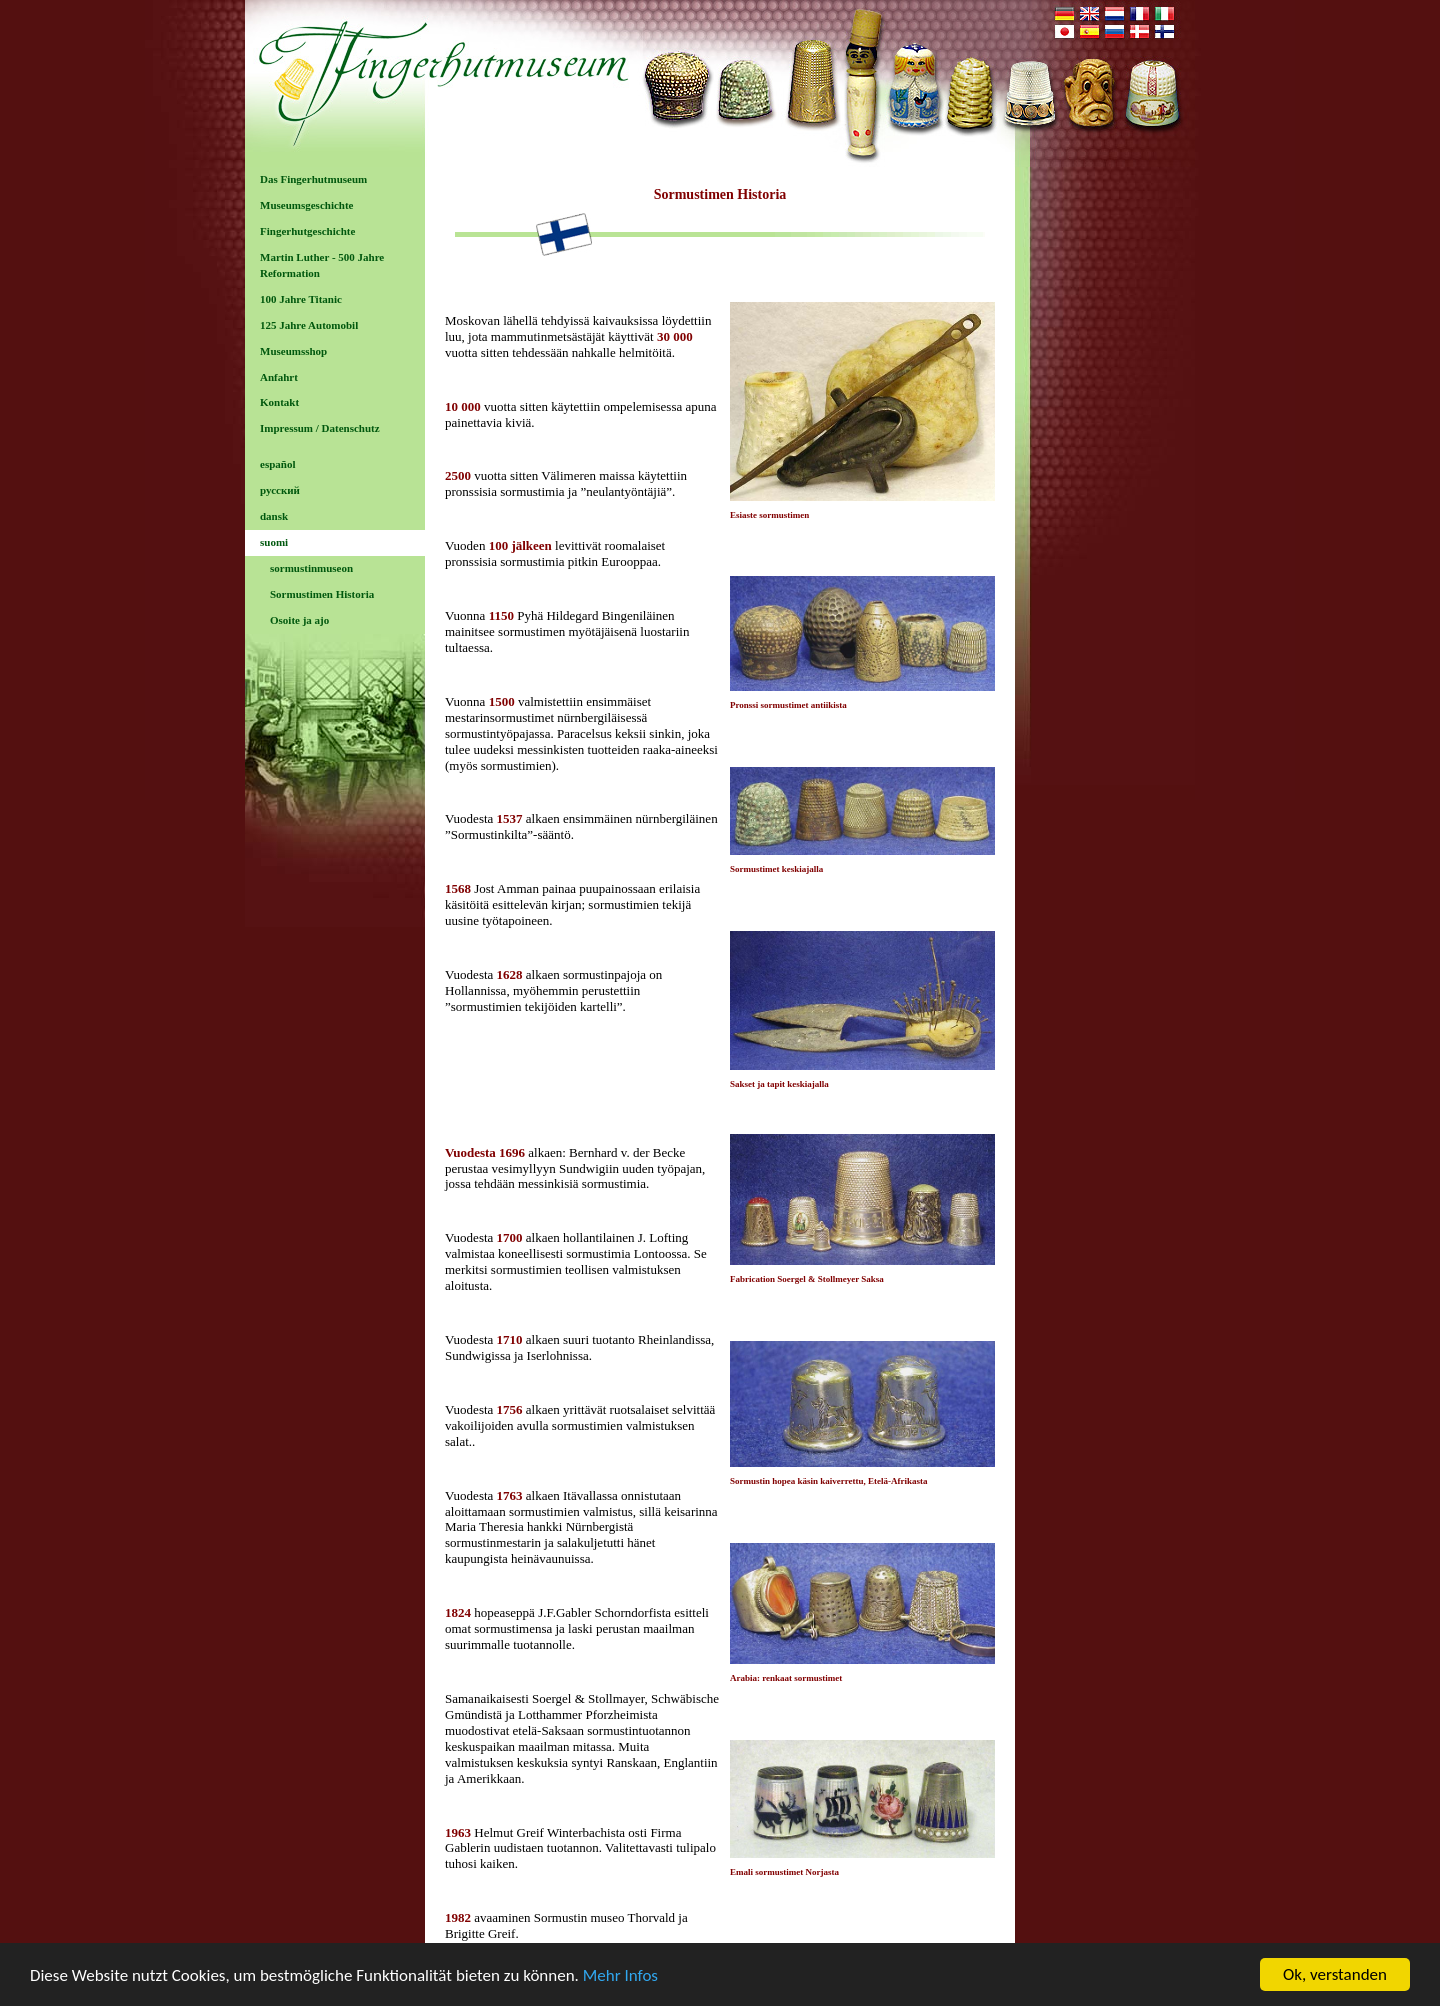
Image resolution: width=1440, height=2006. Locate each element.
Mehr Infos (620, 1976)
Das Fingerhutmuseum (313, 179)
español (277, 464)
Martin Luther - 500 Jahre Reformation (322, 265)
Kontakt (279, 402)
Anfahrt (279, 377)
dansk (274, 516)
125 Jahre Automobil (309, 325)
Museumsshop (293, 351)
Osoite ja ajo (299, 620)
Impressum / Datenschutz (320, 428)
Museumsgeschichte (307, 205)
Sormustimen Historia (322, 594)
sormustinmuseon (311, 568)
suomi (274, 542)
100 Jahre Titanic (301, 299)
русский (280, 490)
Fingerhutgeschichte (307, 231)
